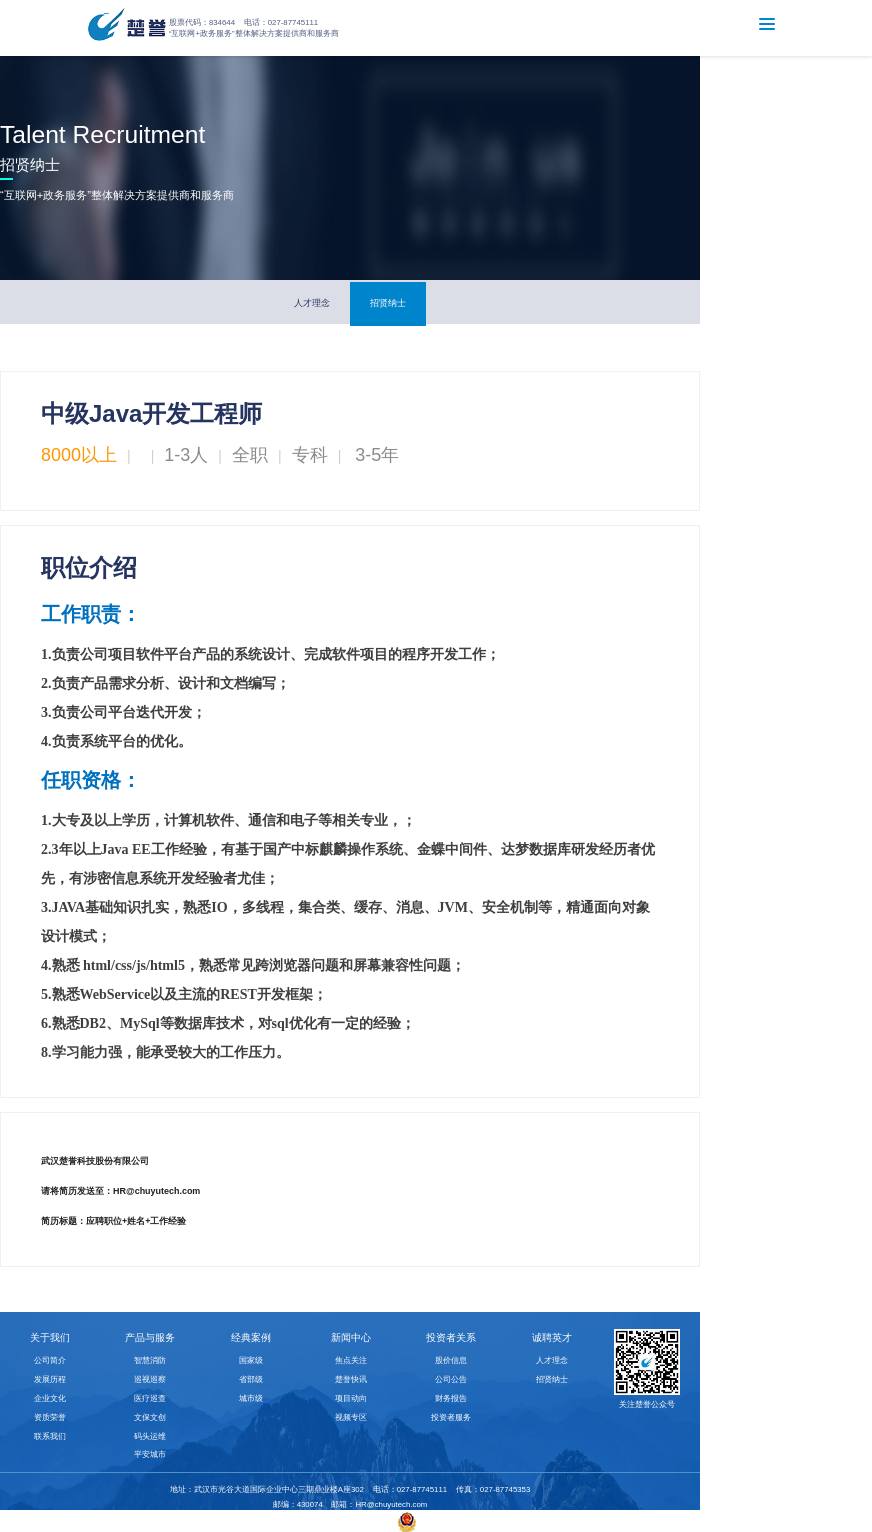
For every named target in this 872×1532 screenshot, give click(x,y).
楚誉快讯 (351, 1379)
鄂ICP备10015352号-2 (346, 1521)
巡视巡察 (150, 1379)
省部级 (251, 1379)
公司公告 (451, 1379)
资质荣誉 (50, 1417)
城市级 (251, 1398)
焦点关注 (351, 1360)
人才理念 (312, 303)
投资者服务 (451, 1417)
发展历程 (50, 1379)
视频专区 (351, 1417)
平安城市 (150, 1454)
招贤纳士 (388, 303)
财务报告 (451, 1398)
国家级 (251, 1360)
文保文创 (150, 1417)
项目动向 (351, 1398)
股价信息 (451, 1360)
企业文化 (50, 1398)
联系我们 (50, 1436)
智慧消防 (150, 1360)
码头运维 (150, 1436)
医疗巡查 (150, 1398)
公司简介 (50, 1360)
